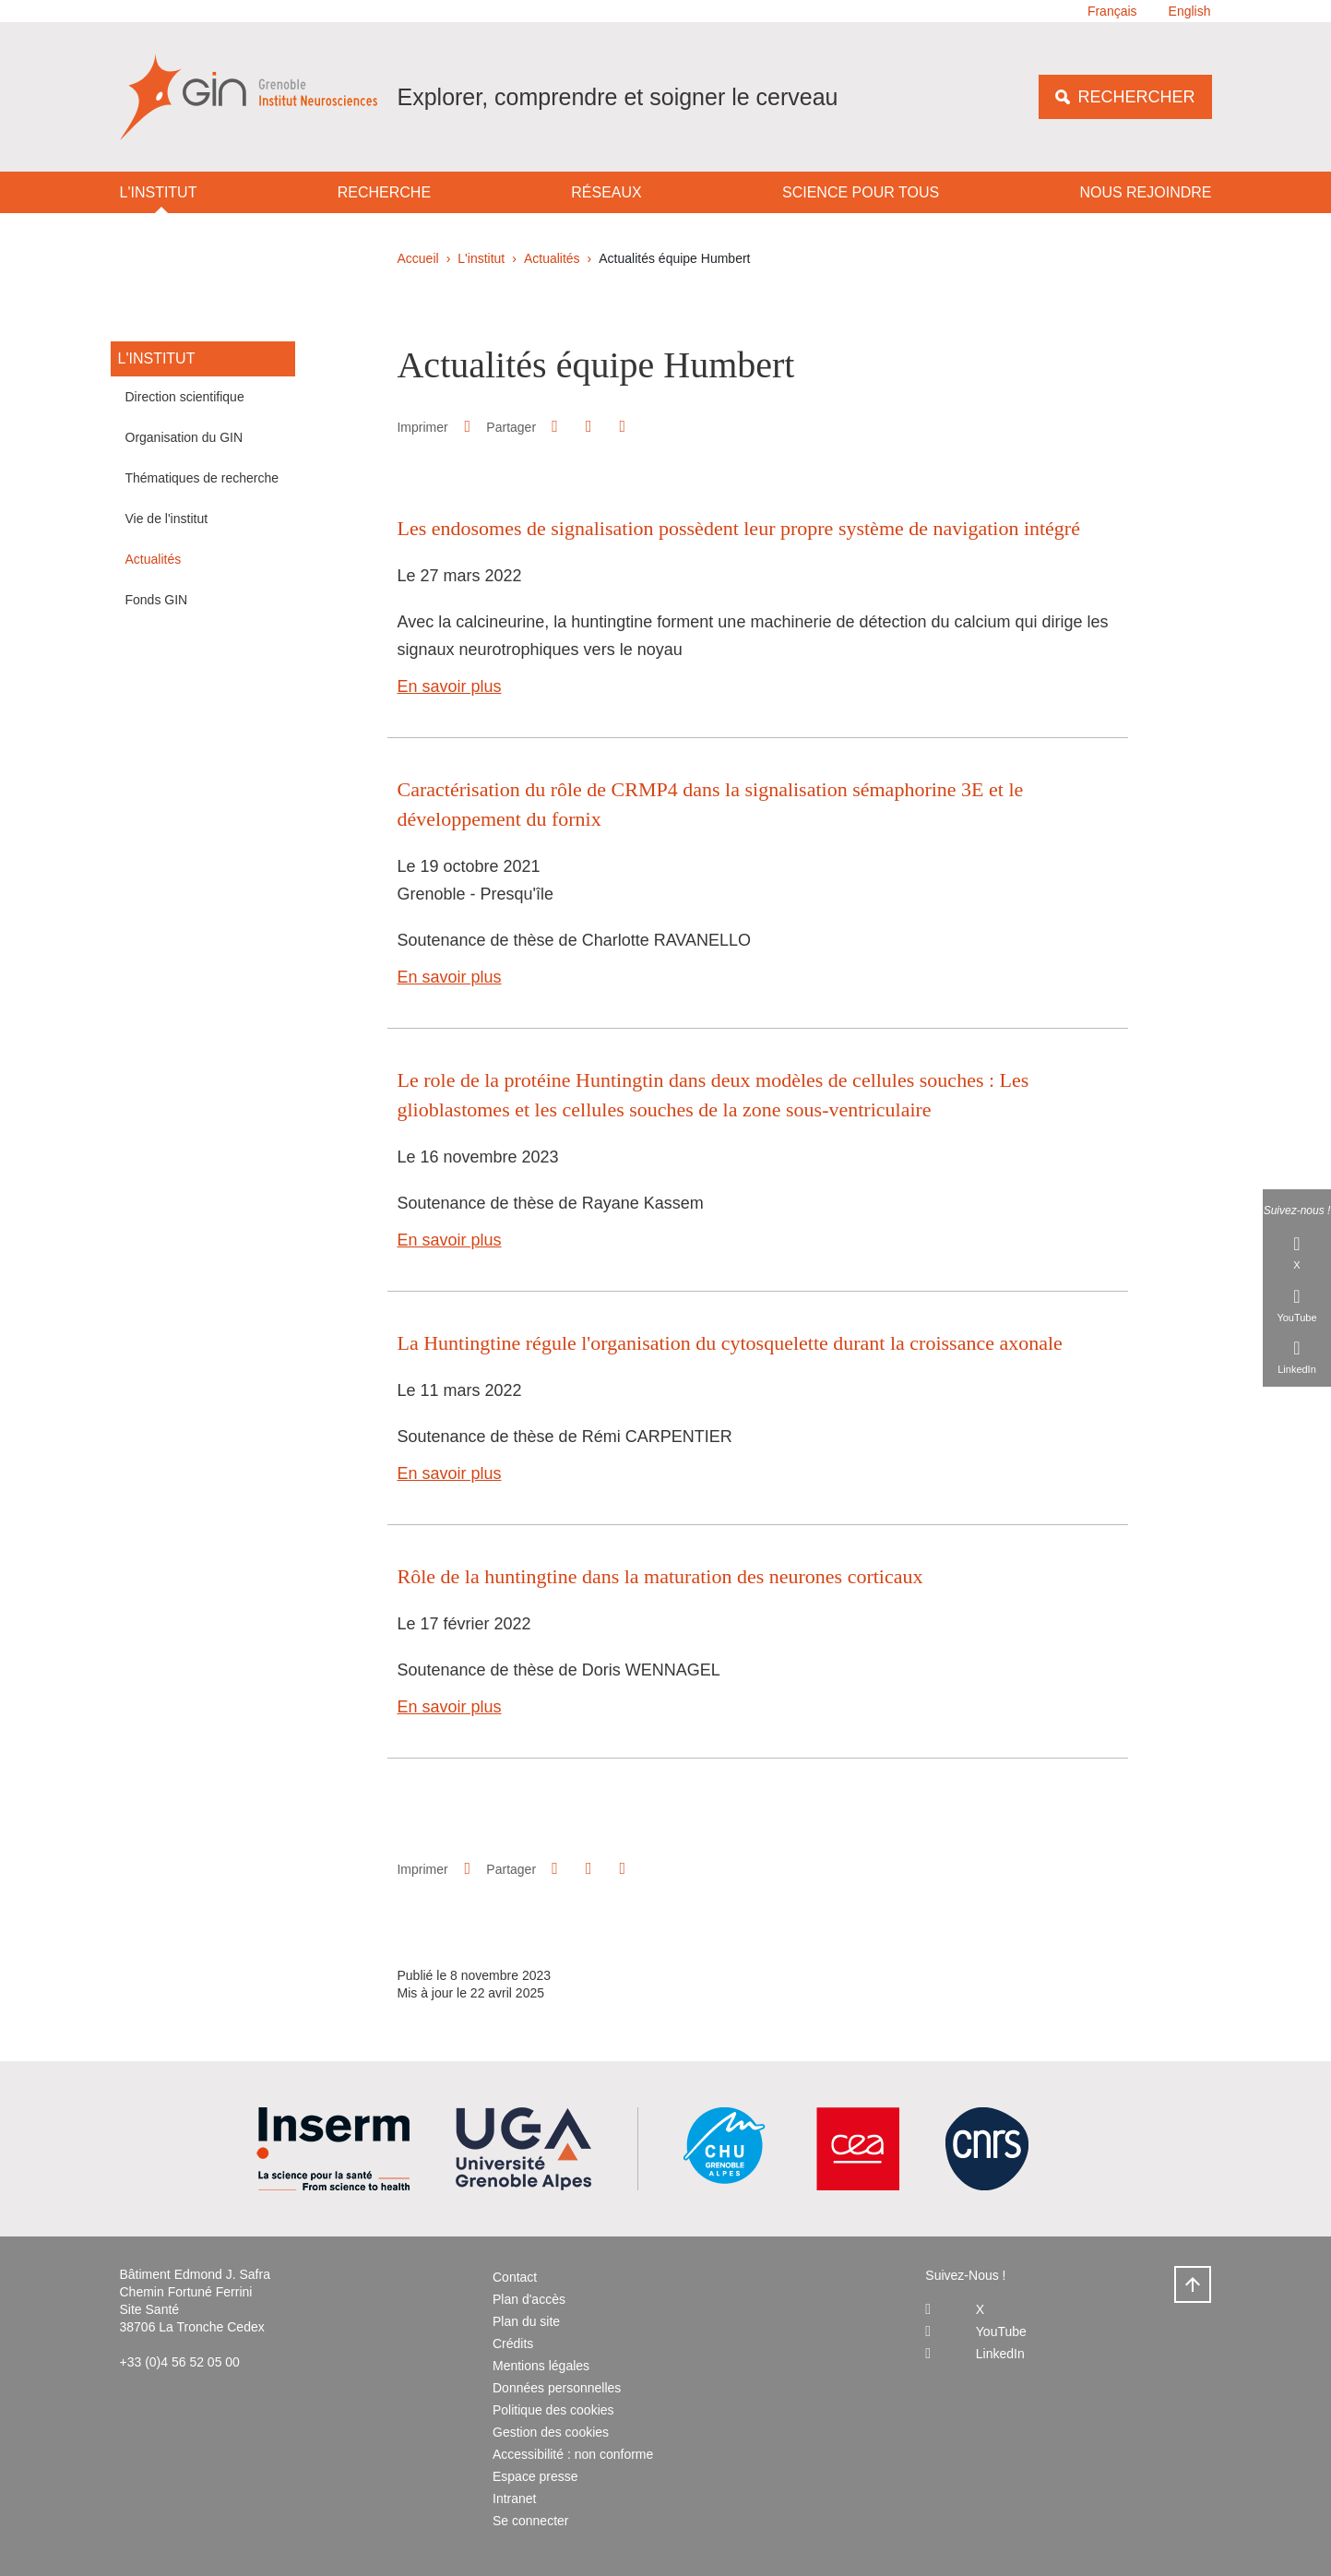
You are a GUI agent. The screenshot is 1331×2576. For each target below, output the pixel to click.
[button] (555, 426)
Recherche (384, 192)
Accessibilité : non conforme (573, 2454)
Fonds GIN (156, 599)
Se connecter (531, 2520)
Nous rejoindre (1145, 192)
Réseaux (606, 192)
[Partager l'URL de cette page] (622, 426)
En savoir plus (449, 686)
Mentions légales (541, 2365)
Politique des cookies (553, 2410)
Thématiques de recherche (202, 478)
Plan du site (526, 2321)
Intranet (514, 2498)
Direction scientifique (184, 396)
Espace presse (535, 2476)
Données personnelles (557, 2387)
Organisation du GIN (184, 437)
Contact (515, 2277)
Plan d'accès (529, 2299)
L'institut (158, 192)
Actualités (552, 258)
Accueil (418, 258)
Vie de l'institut (166, 518)
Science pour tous (860, 192)
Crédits (513, 2343)
